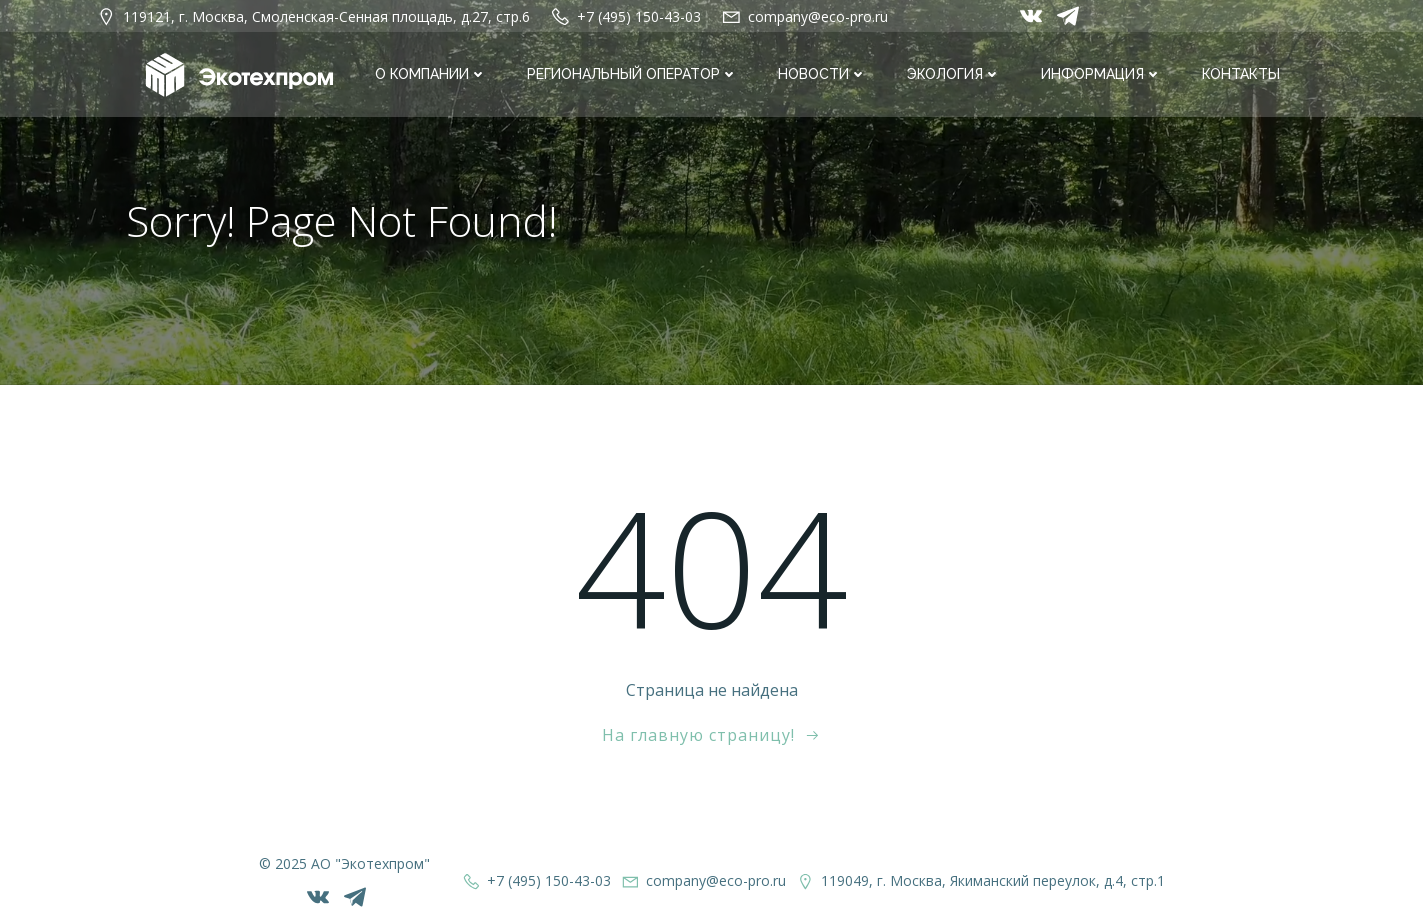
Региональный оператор (632, 74)
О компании (431, 74)
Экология (954, 74)
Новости (822, 74)
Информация (1101, 74)
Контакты (1241, 74)
